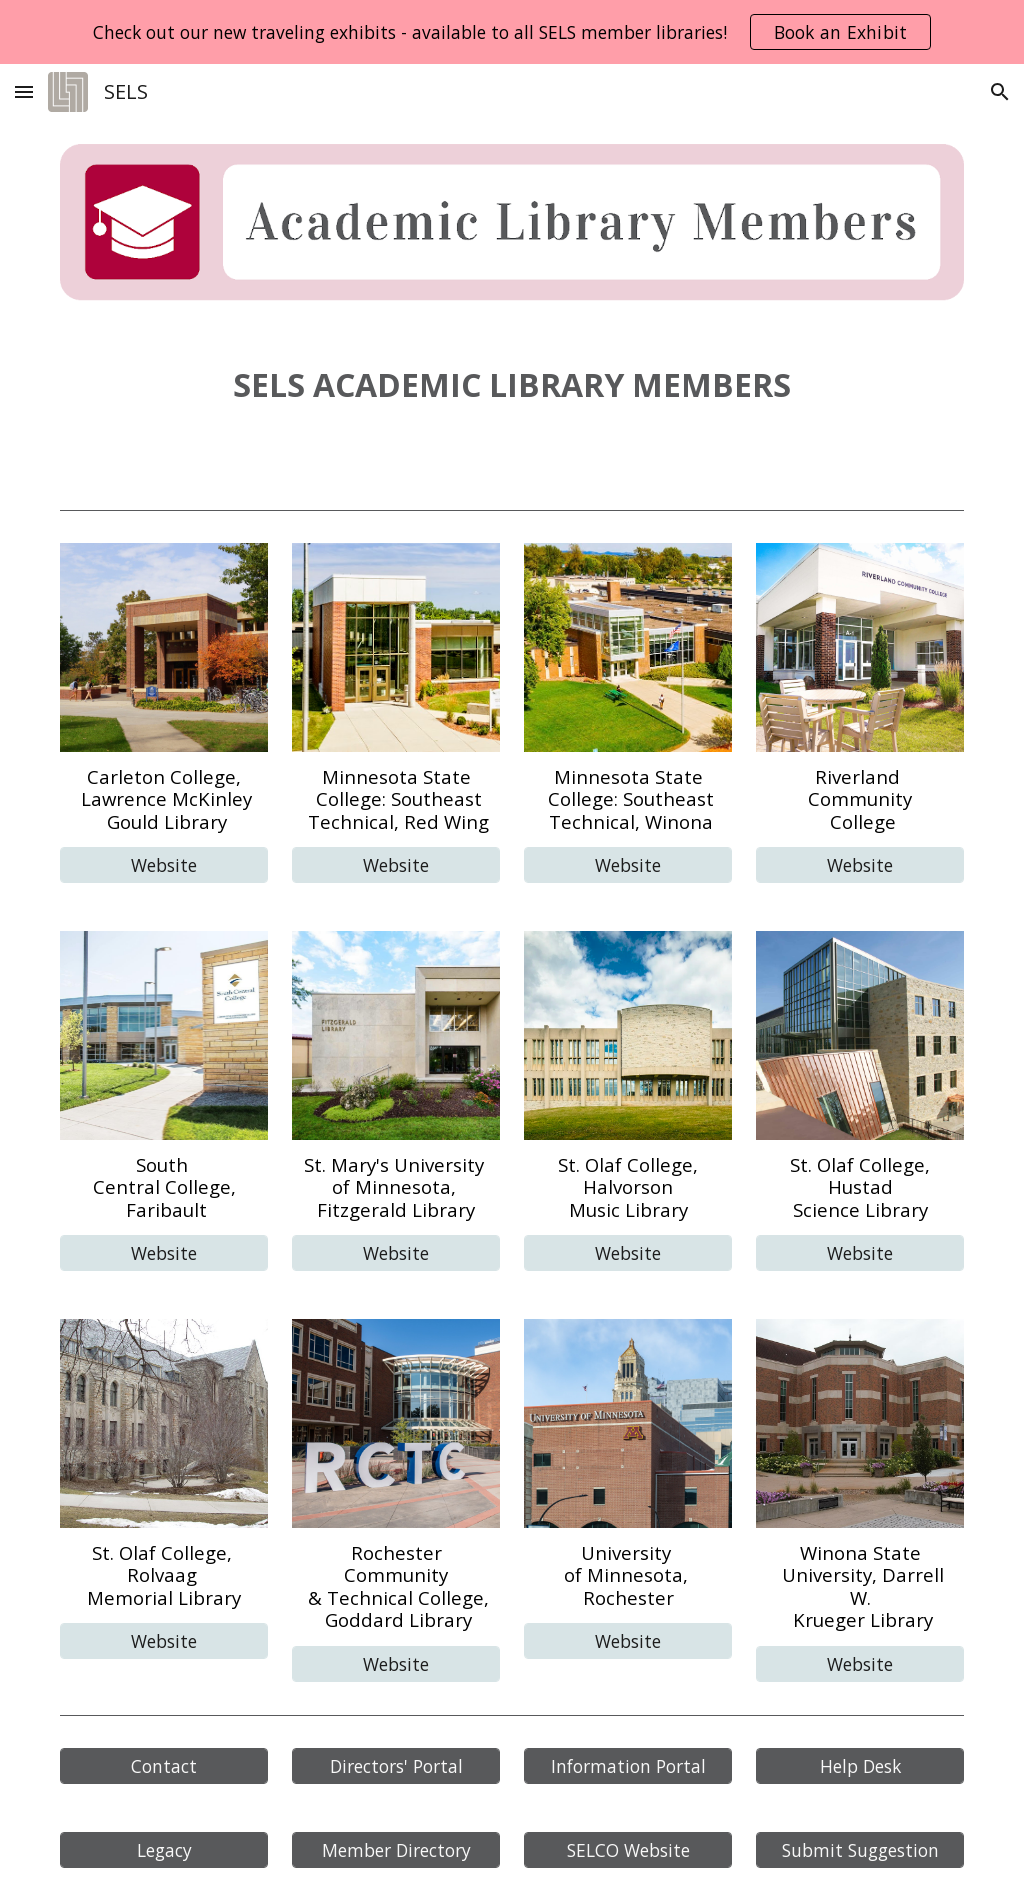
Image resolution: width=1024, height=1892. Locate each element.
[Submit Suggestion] (860, 1850)
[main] (512, 385)
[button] (24, 91)
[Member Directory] (396, 1850)
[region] (512, 32)
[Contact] (164, 1766)
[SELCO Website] (628, 1850)
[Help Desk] (860, 1766)
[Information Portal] (628, 1766)
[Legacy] (164, 1850)
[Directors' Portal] (396, 1766)
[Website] (164, 865)
